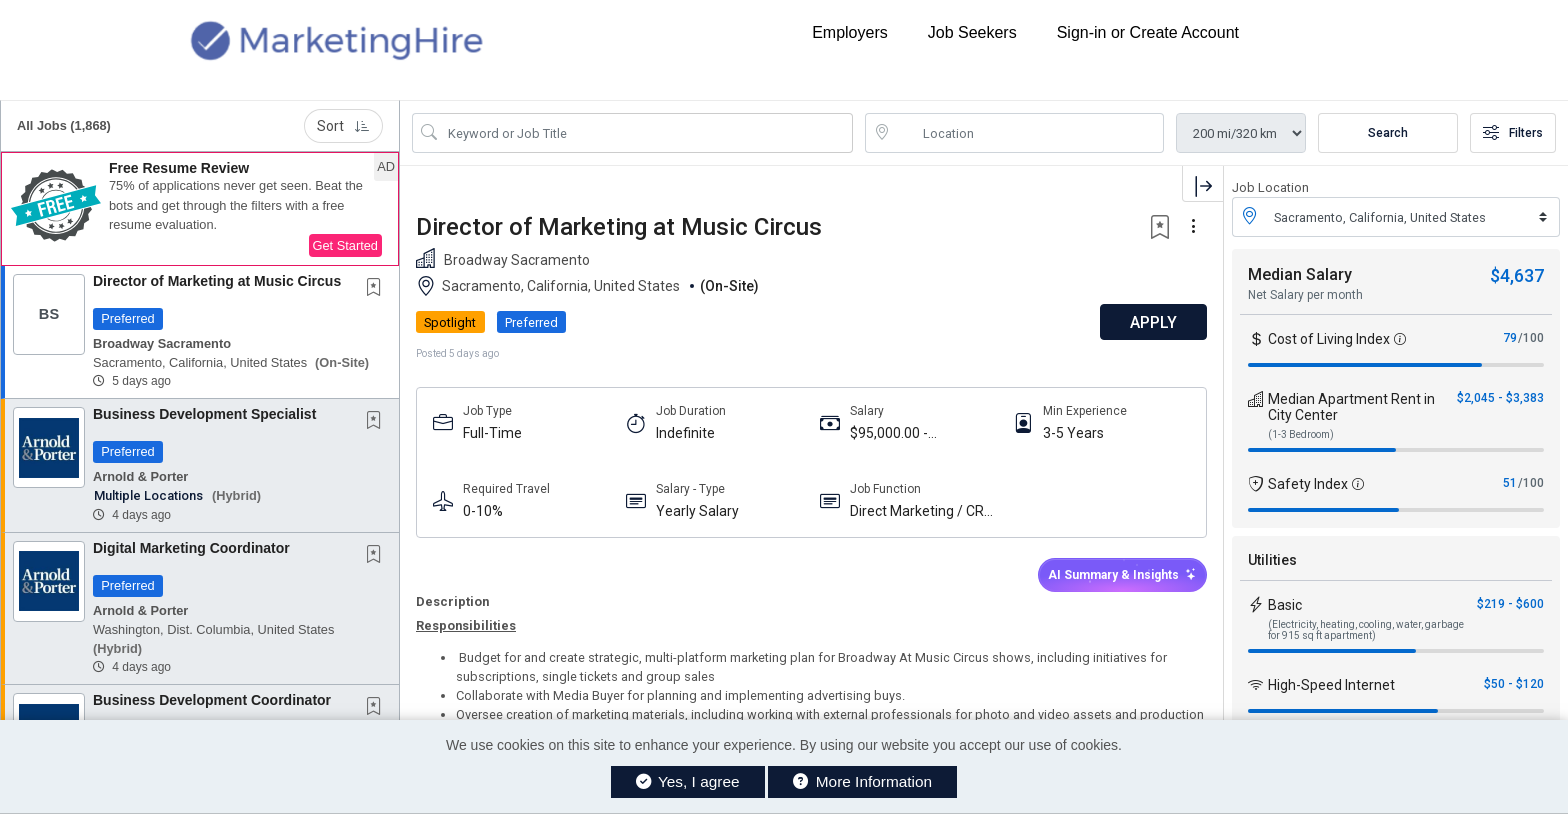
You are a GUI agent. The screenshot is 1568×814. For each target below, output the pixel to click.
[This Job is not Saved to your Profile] (378, 289)
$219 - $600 (1510, 604)
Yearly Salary (697, 511)
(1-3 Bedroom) (1301, 434)
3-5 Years (1073, 433)
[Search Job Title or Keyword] (646, 133)
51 (1510, 483)
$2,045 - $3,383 (1500, 398)
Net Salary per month (1305, 295)
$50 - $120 (1514, 684)
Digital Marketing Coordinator (191, 548)
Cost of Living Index (1329, 339)
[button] (200, 209)
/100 (1531, 338)
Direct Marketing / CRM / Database (923, 511)
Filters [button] (1513, 133)
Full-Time (492, 433)
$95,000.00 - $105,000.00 (889, 433)
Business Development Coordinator (212, 700)
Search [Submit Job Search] (1388, 133)
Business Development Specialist (204, 414)
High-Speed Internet (1331, 685)
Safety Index (1308, 484)
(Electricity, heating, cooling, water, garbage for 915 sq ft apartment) (1366, 630)
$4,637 (1517, 275)
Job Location (1270, 187)
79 (1510, 338)
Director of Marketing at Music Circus (217, 281)
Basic (1285, 605)
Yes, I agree (688, 781)
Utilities (1272, 560)
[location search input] (1028, 133)
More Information (862, 781)
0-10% (483, 511)
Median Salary (1300, 274)
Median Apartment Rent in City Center (1351, 407)
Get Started (345, 245)
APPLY (1153, 322)
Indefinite (685, 433)
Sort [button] (343, 126)
